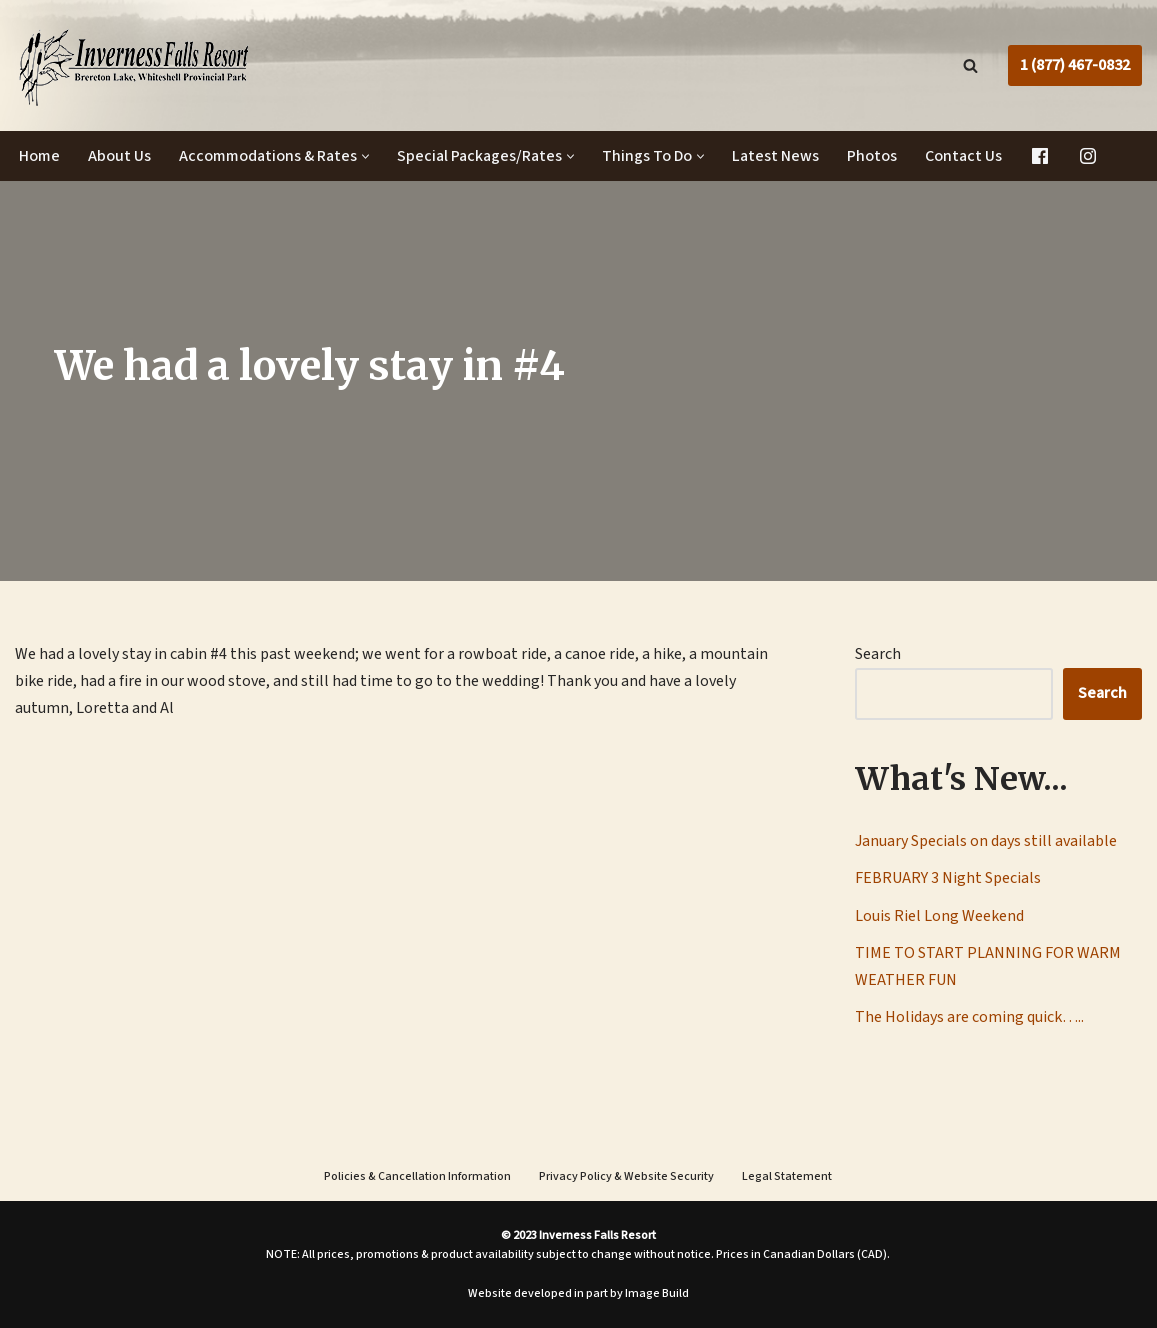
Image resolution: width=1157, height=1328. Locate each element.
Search (878, 654)
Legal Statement (787, 1176)
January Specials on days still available (986, 841)
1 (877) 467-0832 (1075, 65)
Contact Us (963, 156)
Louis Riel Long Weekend (939, 916)
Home (39, 156)
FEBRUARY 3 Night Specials (948, 878)
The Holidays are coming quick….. (969, 1017)
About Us (119, 156)
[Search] (970, 65)
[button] (365, 156)
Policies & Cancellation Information (417, 1176)
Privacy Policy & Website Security (626, 1176)
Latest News (775, 156)
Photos (872, 156)
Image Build (657, 1293)
